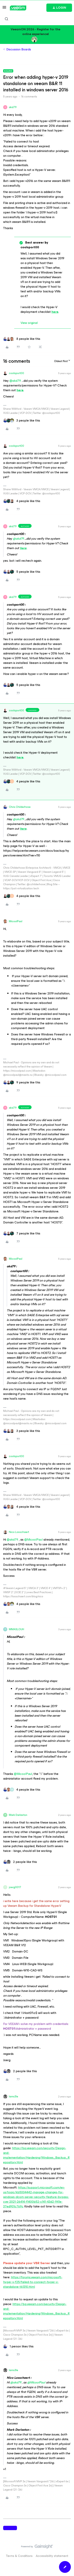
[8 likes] (21, 338)
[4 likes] (21, 501)
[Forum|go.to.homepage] (18, 8)
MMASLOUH (16, 1629)
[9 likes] (21, 1082)
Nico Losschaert (19, 1532)
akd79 (13, 107)
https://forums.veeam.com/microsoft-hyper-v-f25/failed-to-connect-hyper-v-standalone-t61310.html (32, 2282)
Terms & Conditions (19, 2555)
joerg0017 (15, 1887)
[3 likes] (21, 420)
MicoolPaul (15, 921)
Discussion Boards (18, 49)
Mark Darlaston (18, 1815)
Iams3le (13, 2096)
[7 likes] (21, 1233)
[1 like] (18, 2346)
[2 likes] (20, 1862)
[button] (4, 8)
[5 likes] (21, 571)
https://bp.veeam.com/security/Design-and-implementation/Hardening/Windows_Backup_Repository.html (36, 2155)
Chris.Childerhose (20, 807)
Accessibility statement (52, 2555)
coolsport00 (16, 373)
